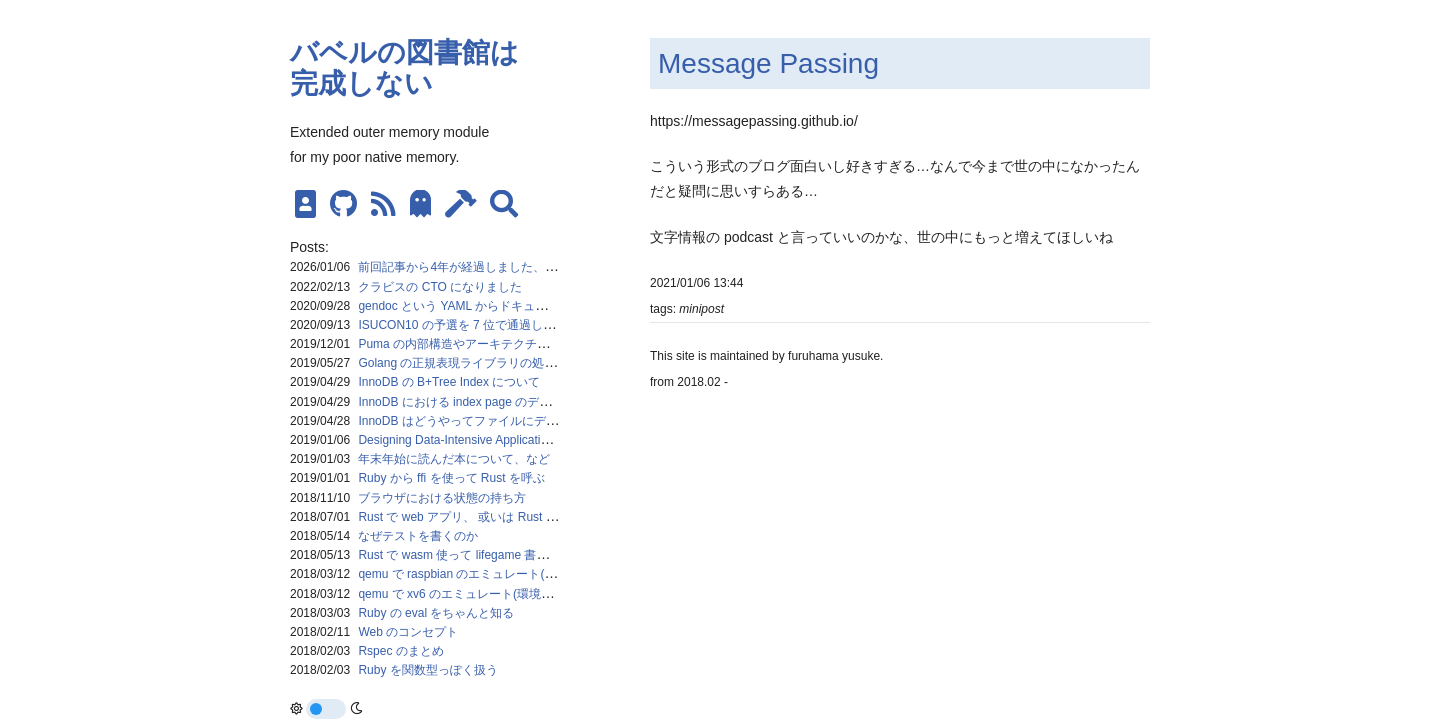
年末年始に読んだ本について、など (454, 459)
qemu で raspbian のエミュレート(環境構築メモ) (489, 574)
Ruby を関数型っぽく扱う (427, 670)
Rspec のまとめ (400, 651)
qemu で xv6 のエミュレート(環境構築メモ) (475, 594)
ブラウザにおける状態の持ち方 (442, 498)
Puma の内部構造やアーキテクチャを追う (471, 344)
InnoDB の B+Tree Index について (449, 382)
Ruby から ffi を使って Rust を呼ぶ (451, 478)
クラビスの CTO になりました (440, 287)
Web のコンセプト (408, 632)
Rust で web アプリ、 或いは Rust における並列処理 (499, 517)
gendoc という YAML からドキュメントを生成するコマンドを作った (542, 306)
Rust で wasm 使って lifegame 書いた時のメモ (483, 555)
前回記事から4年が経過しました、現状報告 (475, 267)
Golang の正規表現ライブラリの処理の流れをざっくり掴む (517, 363)
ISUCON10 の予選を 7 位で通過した (456, 325)
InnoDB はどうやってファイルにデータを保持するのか (505, 421)
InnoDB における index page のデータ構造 (472, 402)
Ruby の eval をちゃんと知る (436, 613)
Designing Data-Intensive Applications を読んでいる (496, 440)
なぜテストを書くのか (418, 536)
